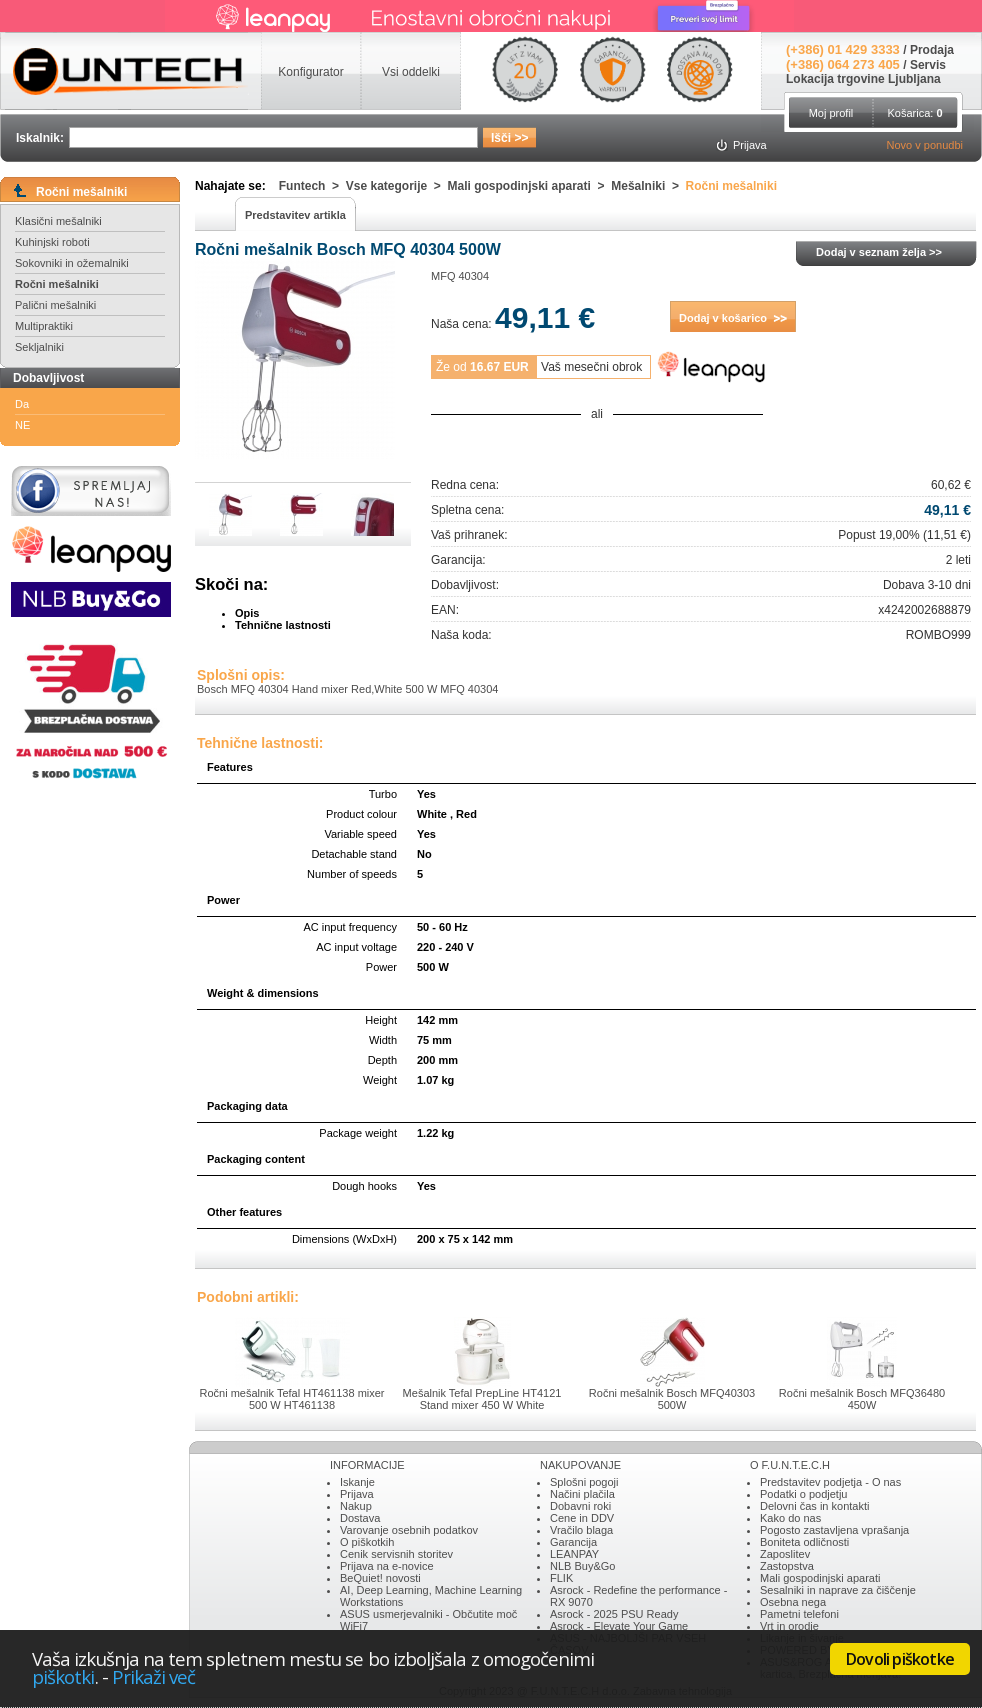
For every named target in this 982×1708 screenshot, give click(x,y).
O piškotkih (367, 1542)
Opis (247, 613)
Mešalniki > (648, 186)
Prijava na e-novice (387, 1566)
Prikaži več (154, 1676)
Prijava (357, 1494)
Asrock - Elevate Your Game (619, 1626)
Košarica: (914, 113)
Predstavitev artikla (295, 215)
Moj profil (831, 113)
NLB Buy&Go (582, 1566)
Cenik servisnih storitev (396, 1554)
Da (22, 404)
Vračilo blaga (581, 1530)
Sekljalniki (39, 347)
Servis (928, 65)
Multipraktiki (44, 326)
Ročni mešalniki (57, 284)
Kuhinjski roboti (52, 242)
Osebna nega (793, 1602)
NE (22, 425)
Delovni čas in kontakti (814, 1506)
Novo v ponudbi (925, 145)
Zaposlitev (785, 1554)
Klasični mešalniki (58, 221)
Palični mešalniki (55, 305)
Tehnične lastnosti (283, 625)
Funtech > (312, 186)
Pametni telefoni (799, 1614)
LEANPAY (574, 1554)
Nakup (356, 1506)
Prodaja (932, 50)
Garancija (573, 1542)
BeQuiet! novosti (380, 1578)
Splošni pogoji (584, 1482)
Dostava (360, 1518)
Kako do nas (790, 1518)
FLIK (561, 1578)
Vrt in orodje (789, 1626)
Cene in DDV (582, 1518)
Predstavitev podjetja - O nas (830, 1482)
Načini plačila (582, 1494)
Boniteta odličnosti (804, 1542)
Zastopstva (787, 1566)
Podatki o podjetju (803, 1494)
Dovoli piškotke (900, 1659)
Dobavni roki (580, 1506)
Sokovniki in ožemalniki (72, 263)
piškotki (63, 1676)
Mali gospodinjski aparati (820, 1578)
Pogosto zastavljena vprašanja (834, 1530)
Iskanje (357, 1482)
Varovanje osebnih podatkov (409, 1530)
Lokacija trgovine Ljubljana (863, 79)
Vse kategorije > (397, 186)
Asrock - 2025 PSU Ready (614, 1614)
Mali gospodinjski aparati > (530, 186)
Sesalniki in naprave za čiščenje (838, 1590)
